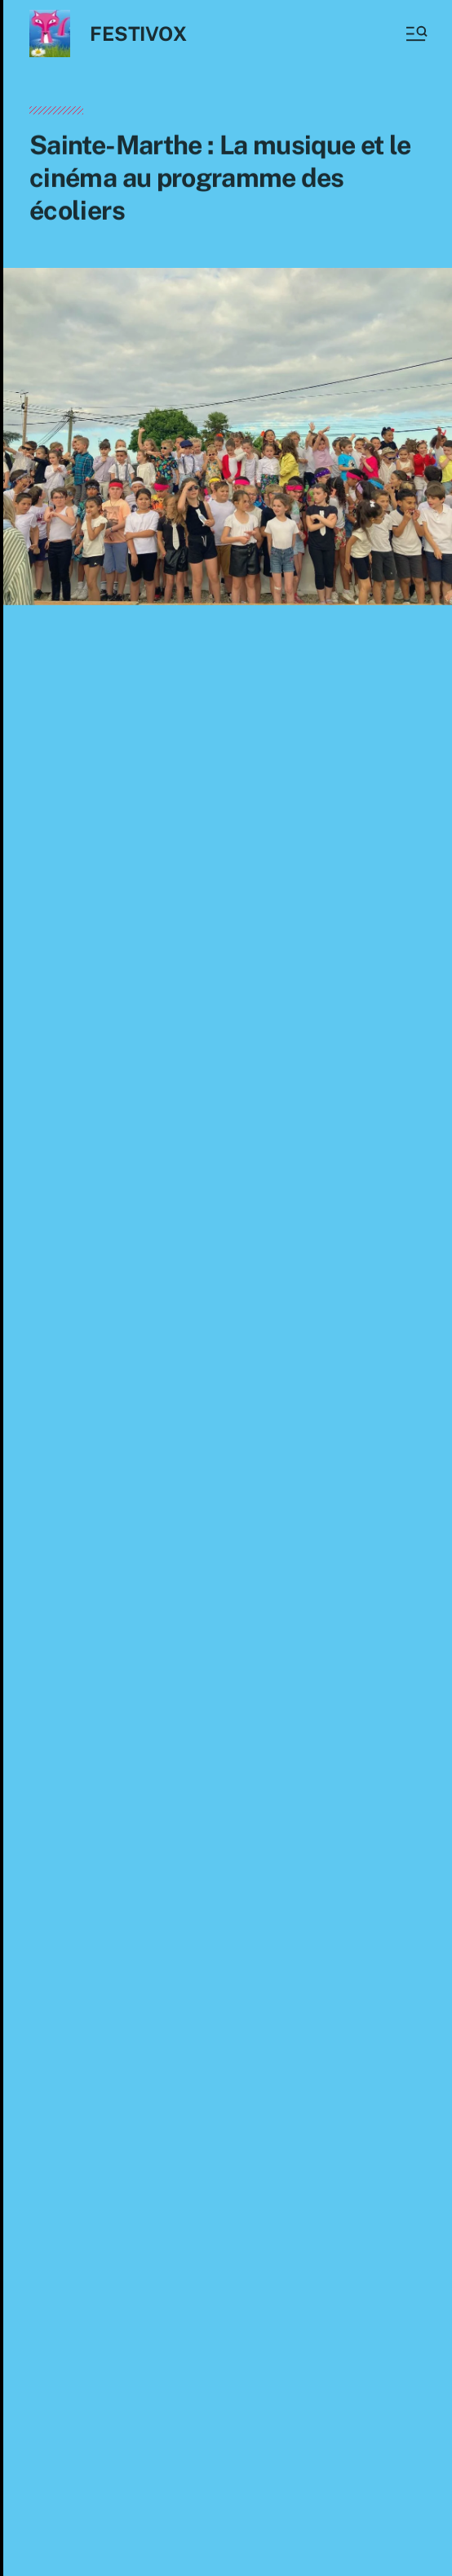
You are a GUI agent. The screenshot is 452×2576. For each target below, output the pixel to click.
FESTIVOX (138, 33)
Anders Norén (236, 2540)
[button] (415, 33)
